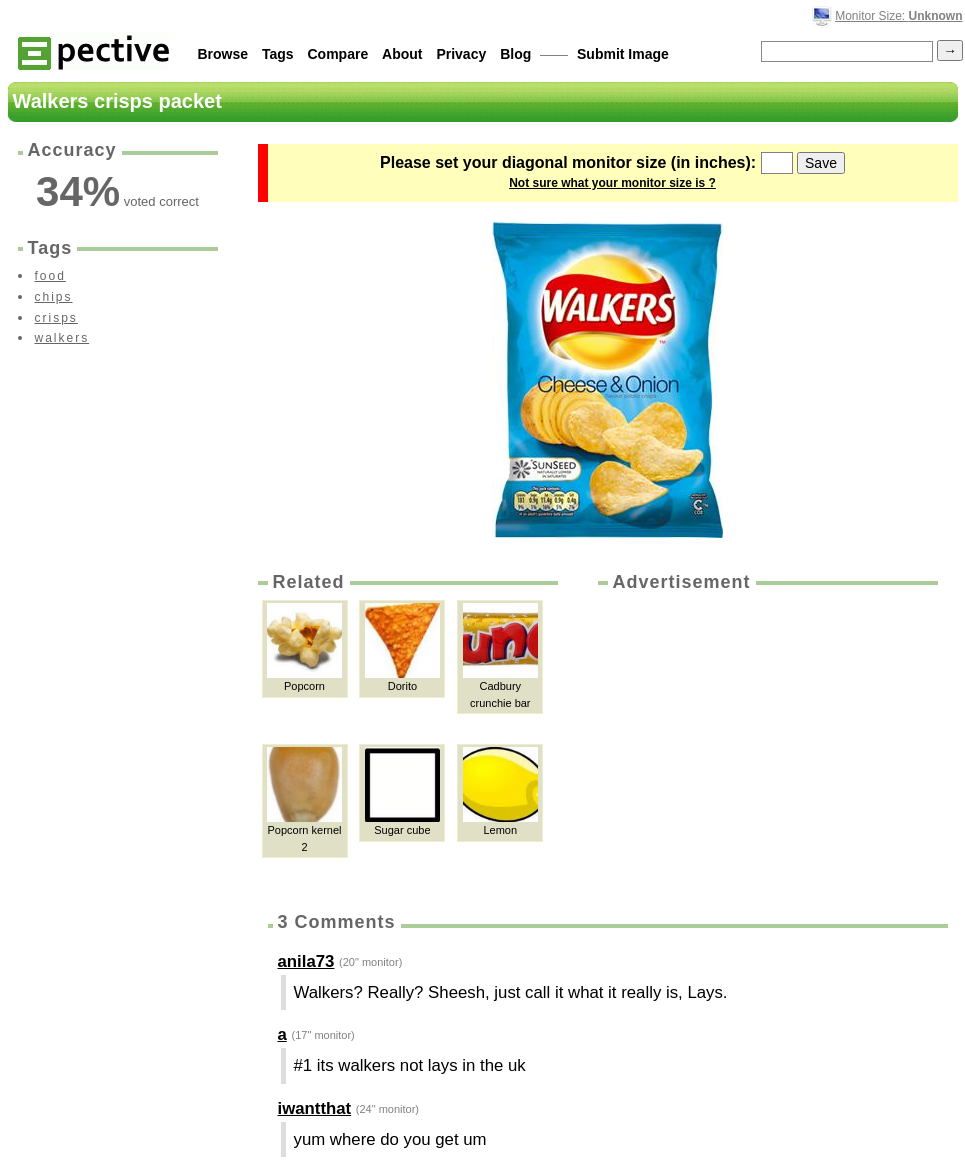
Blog (515, 54)
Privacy (461, 54)
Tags (278, 54)
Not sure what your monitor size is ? (612, 183)
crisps (56, 318)
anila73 (306, 961)
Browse (223, 54)
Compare (338, 54)
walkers (62, 338)
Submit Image (623, 54)
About (402, 54)
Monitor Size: (898, 16)
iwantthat (315, 1108)
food (50, 276)
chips (54, 297)
